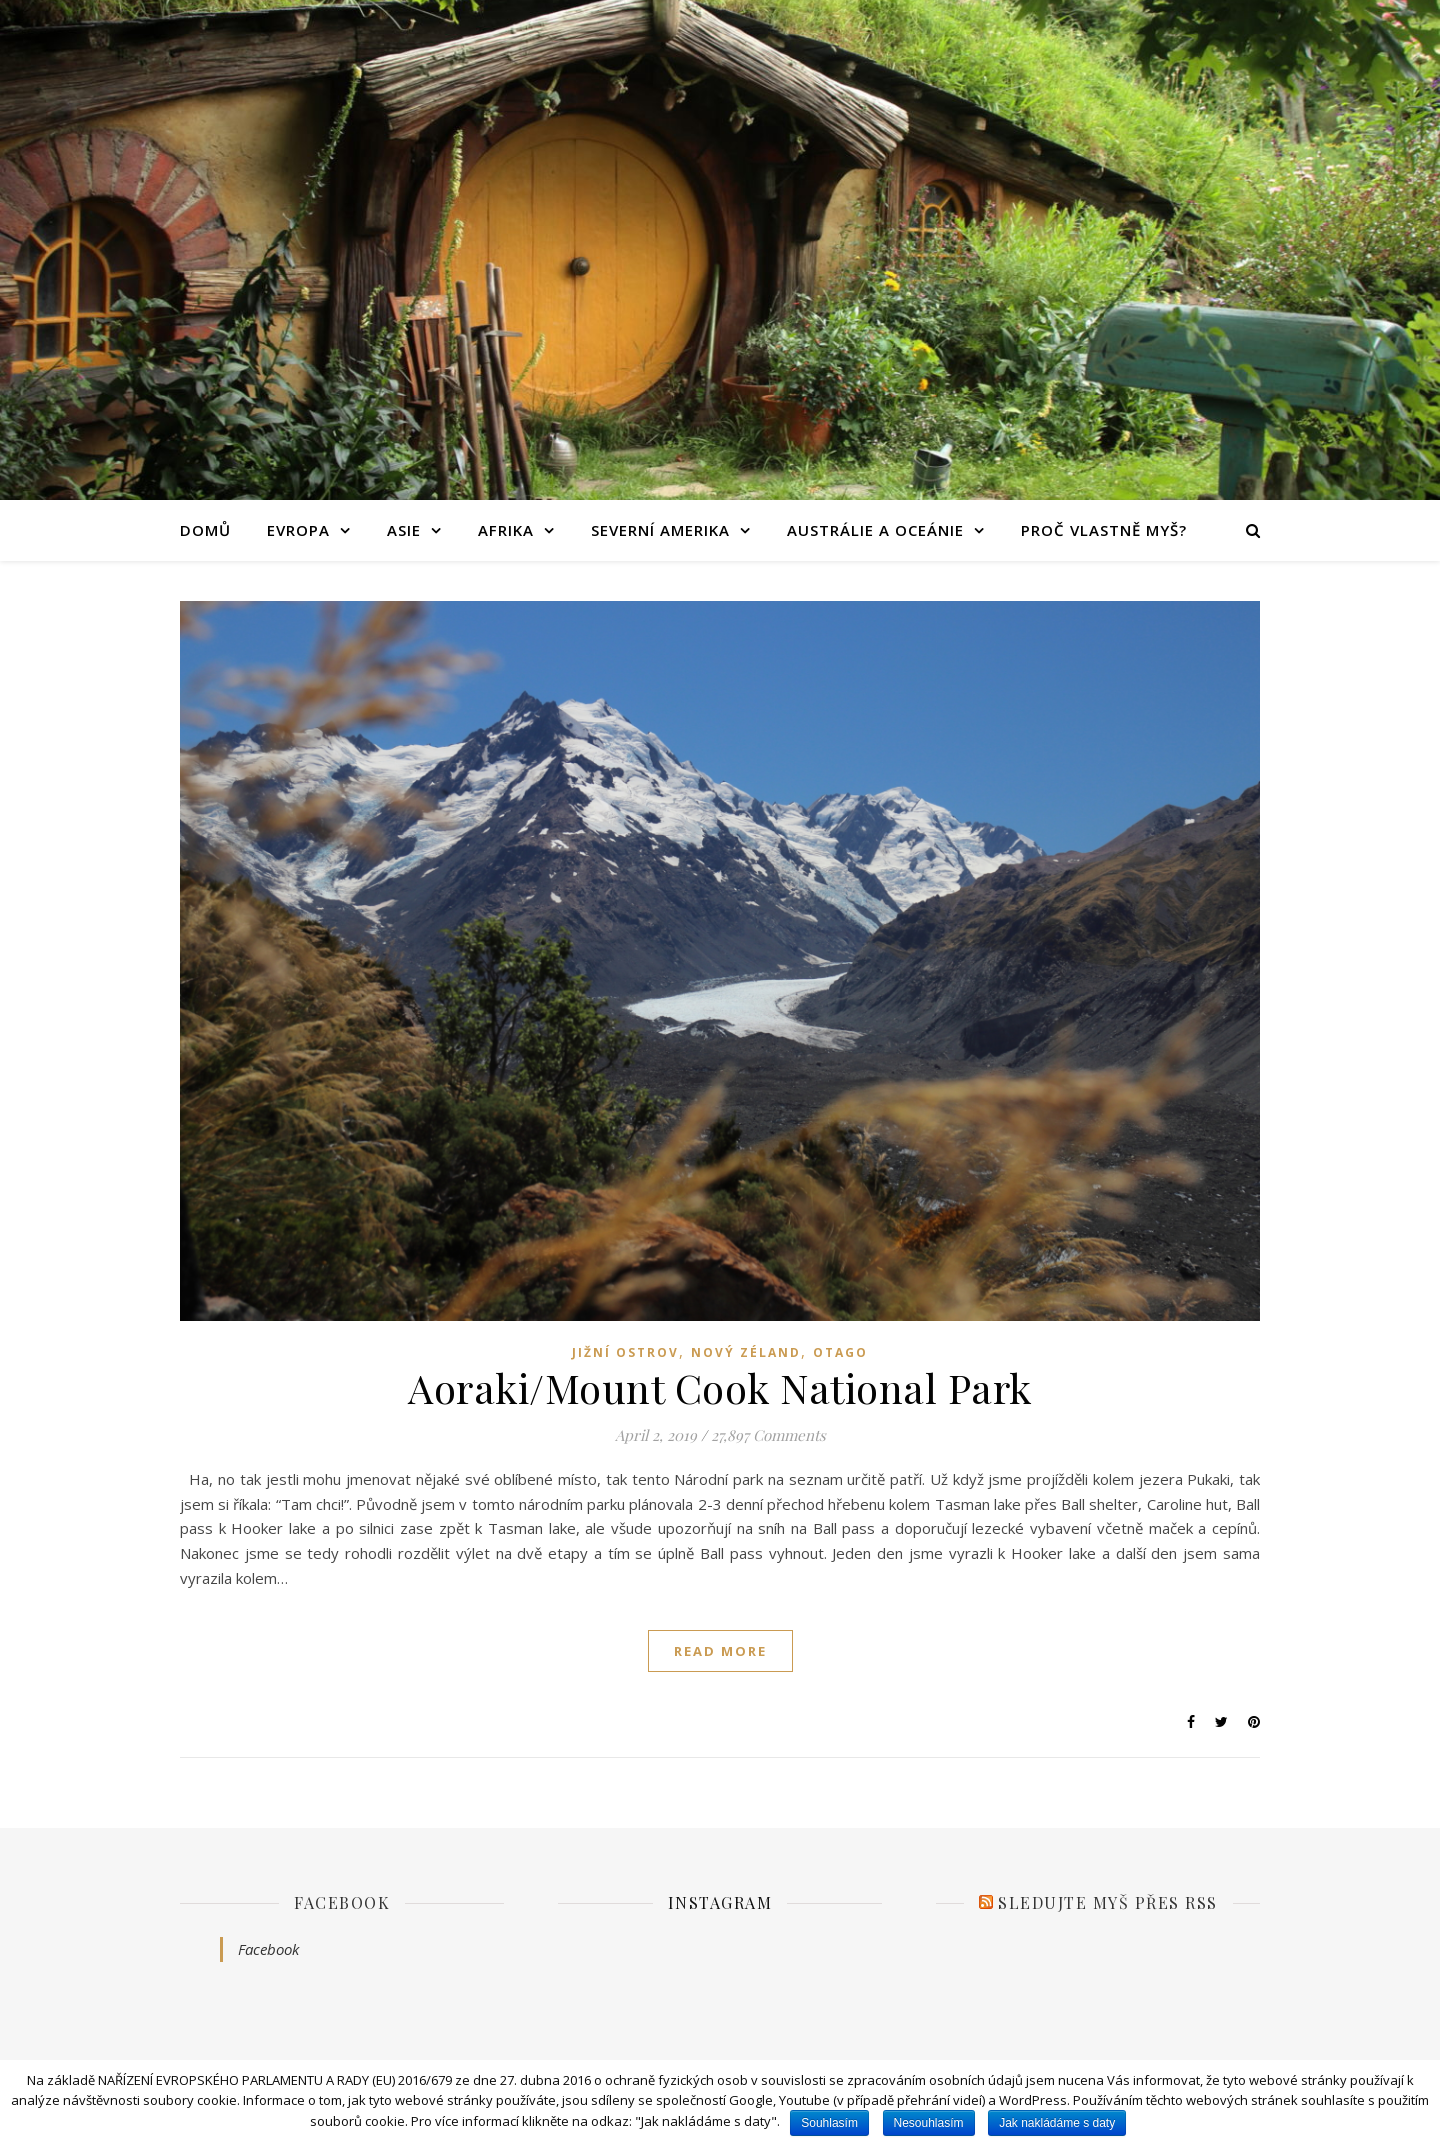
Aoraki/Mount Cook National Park (720, 1387)
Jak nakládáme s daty (1057, 2123)
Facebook (342, 1902)
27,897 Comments (768, 1435)
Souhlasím (829, 2123)
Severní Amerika (660, 530)
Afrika (506, 530)
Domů (205, 530)
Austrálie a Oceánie (875, 530)
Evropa (298, 530)
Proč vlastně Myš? (1104, 530)
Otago (840, 1352)
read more (720, 1651)
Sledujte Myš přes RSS (1108, 1902)
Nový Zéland (746, 1352)
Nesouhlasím (929, 2123)
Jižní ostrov (625, 1352)
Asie (404, 530)
